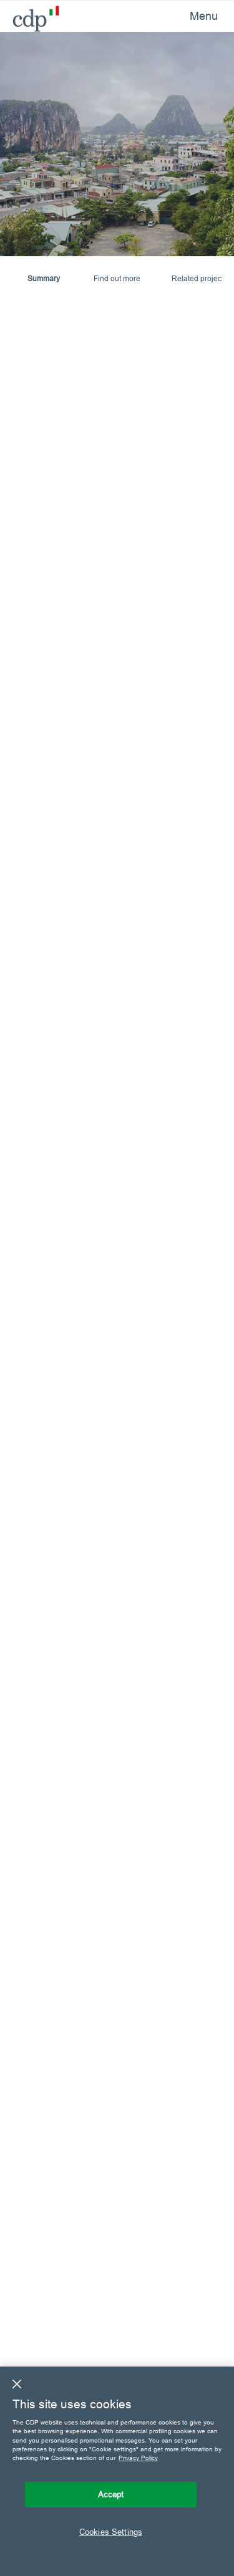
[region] (117, 2471)
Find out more (117, 278)
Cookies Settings (110, 2532)
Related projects (199, 278)
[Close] (17, 2384)
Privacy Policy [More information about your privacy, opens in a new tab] (138, 2458)
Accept (111, 2494)
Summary (43, 278)
